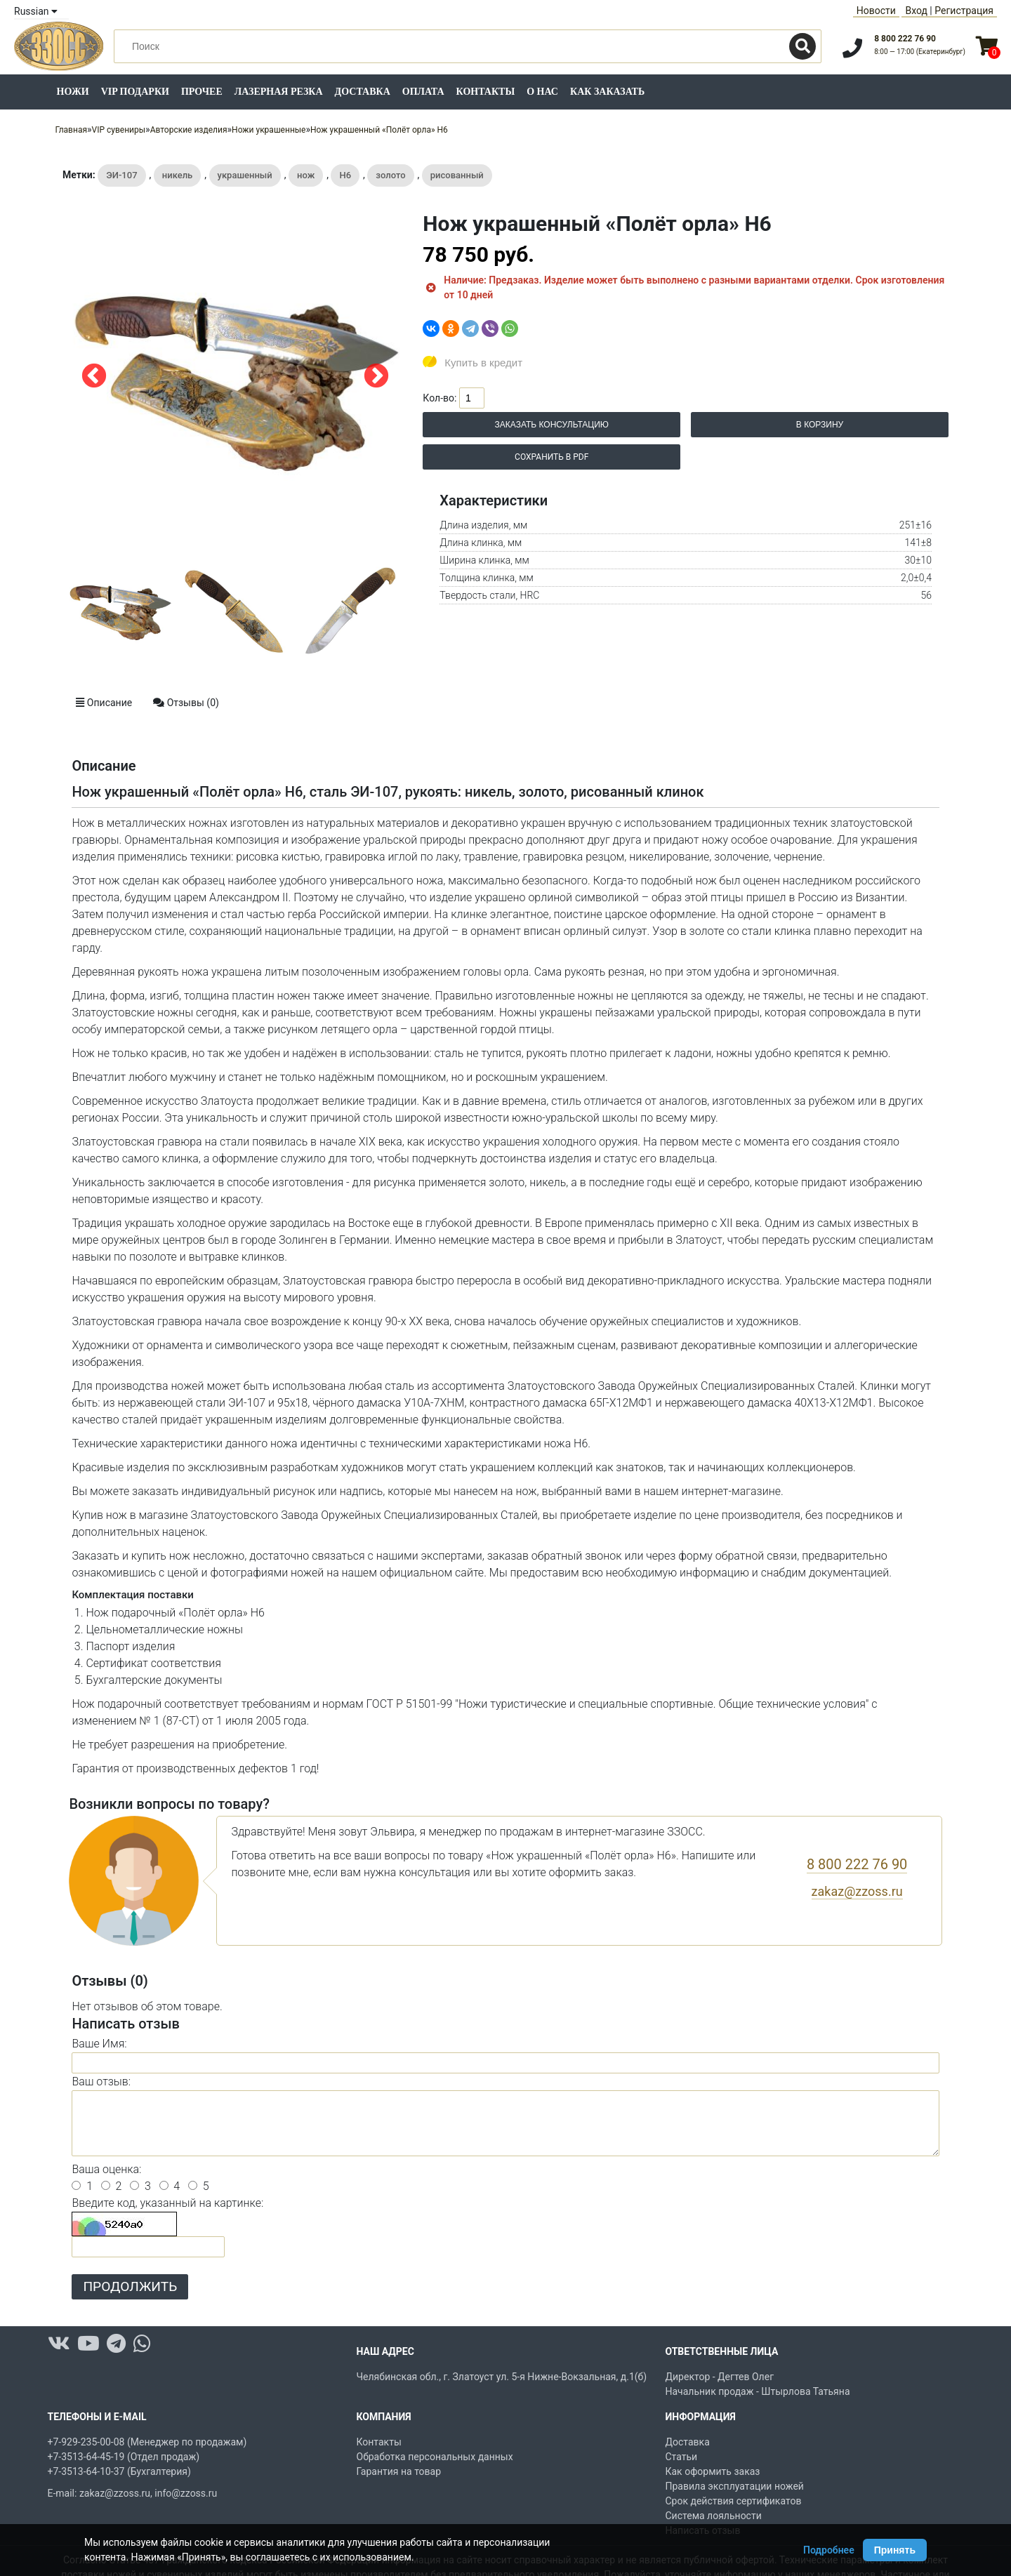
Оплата (423, 91)
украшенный (245, 175)
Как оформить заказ (713, 2471)
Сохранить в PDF (551, 457)
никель (177, 175)
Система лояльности (714, 2515)
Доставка (362, 91)
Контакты (485, 91)
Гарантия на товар (399, 2471)
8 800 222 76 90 (905, 39)
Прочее (202, 91)
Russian (36, 11)
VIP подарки (135, 91)
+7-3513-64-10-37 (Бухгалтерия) (119, 2471)
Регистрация (963, 10)
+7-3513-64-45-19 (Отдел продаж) (124, 2456)
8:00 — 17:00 (919, 51)
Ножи (73, 91)
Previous (94, 377)
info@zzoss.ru (185, 2493)
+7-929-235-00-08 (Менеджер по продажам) (147, 2442)
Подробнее (828, 2550)
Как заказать (607, 91)
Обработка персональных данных (435, 2456)
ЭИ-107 (121, 175)
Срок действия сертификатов (734, 2501)
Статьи (682, 2456)
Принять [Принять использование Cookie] (895, 2550)
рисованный (457, 175)
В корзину (819, 425)
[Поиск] (802, 46)
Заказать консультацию (552, 425)
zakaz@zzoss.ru (857, 1891)
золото (390, 175)
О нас (542, 91)
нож (306, 175)
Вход (916, 10)
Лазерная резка (278, 91)
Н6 (345, 175)
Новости (876, 10)
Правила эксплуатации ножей (735, 2486)
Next (376, 377)
